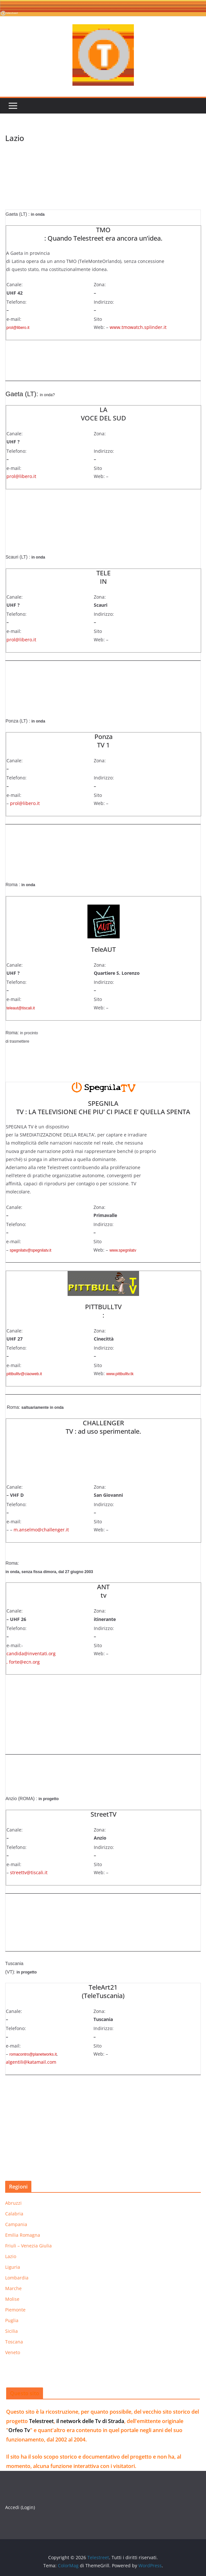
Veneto (12, 2352)
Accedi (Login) (20, 2507)
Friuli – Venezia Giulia (28, 2246)
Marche (13, 2288)
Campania (16, 2224)
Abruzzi (13, 2203)
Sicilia (11, 2331)
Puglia (11, 2320)
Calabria (14, 2214)
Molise (12, 2299)
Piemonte (15, 2310)
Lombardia (16, 2278)
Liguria (12, 2267)
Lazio (10, 2256)
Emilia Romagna (22, 2235)
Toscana (14, 2342)
